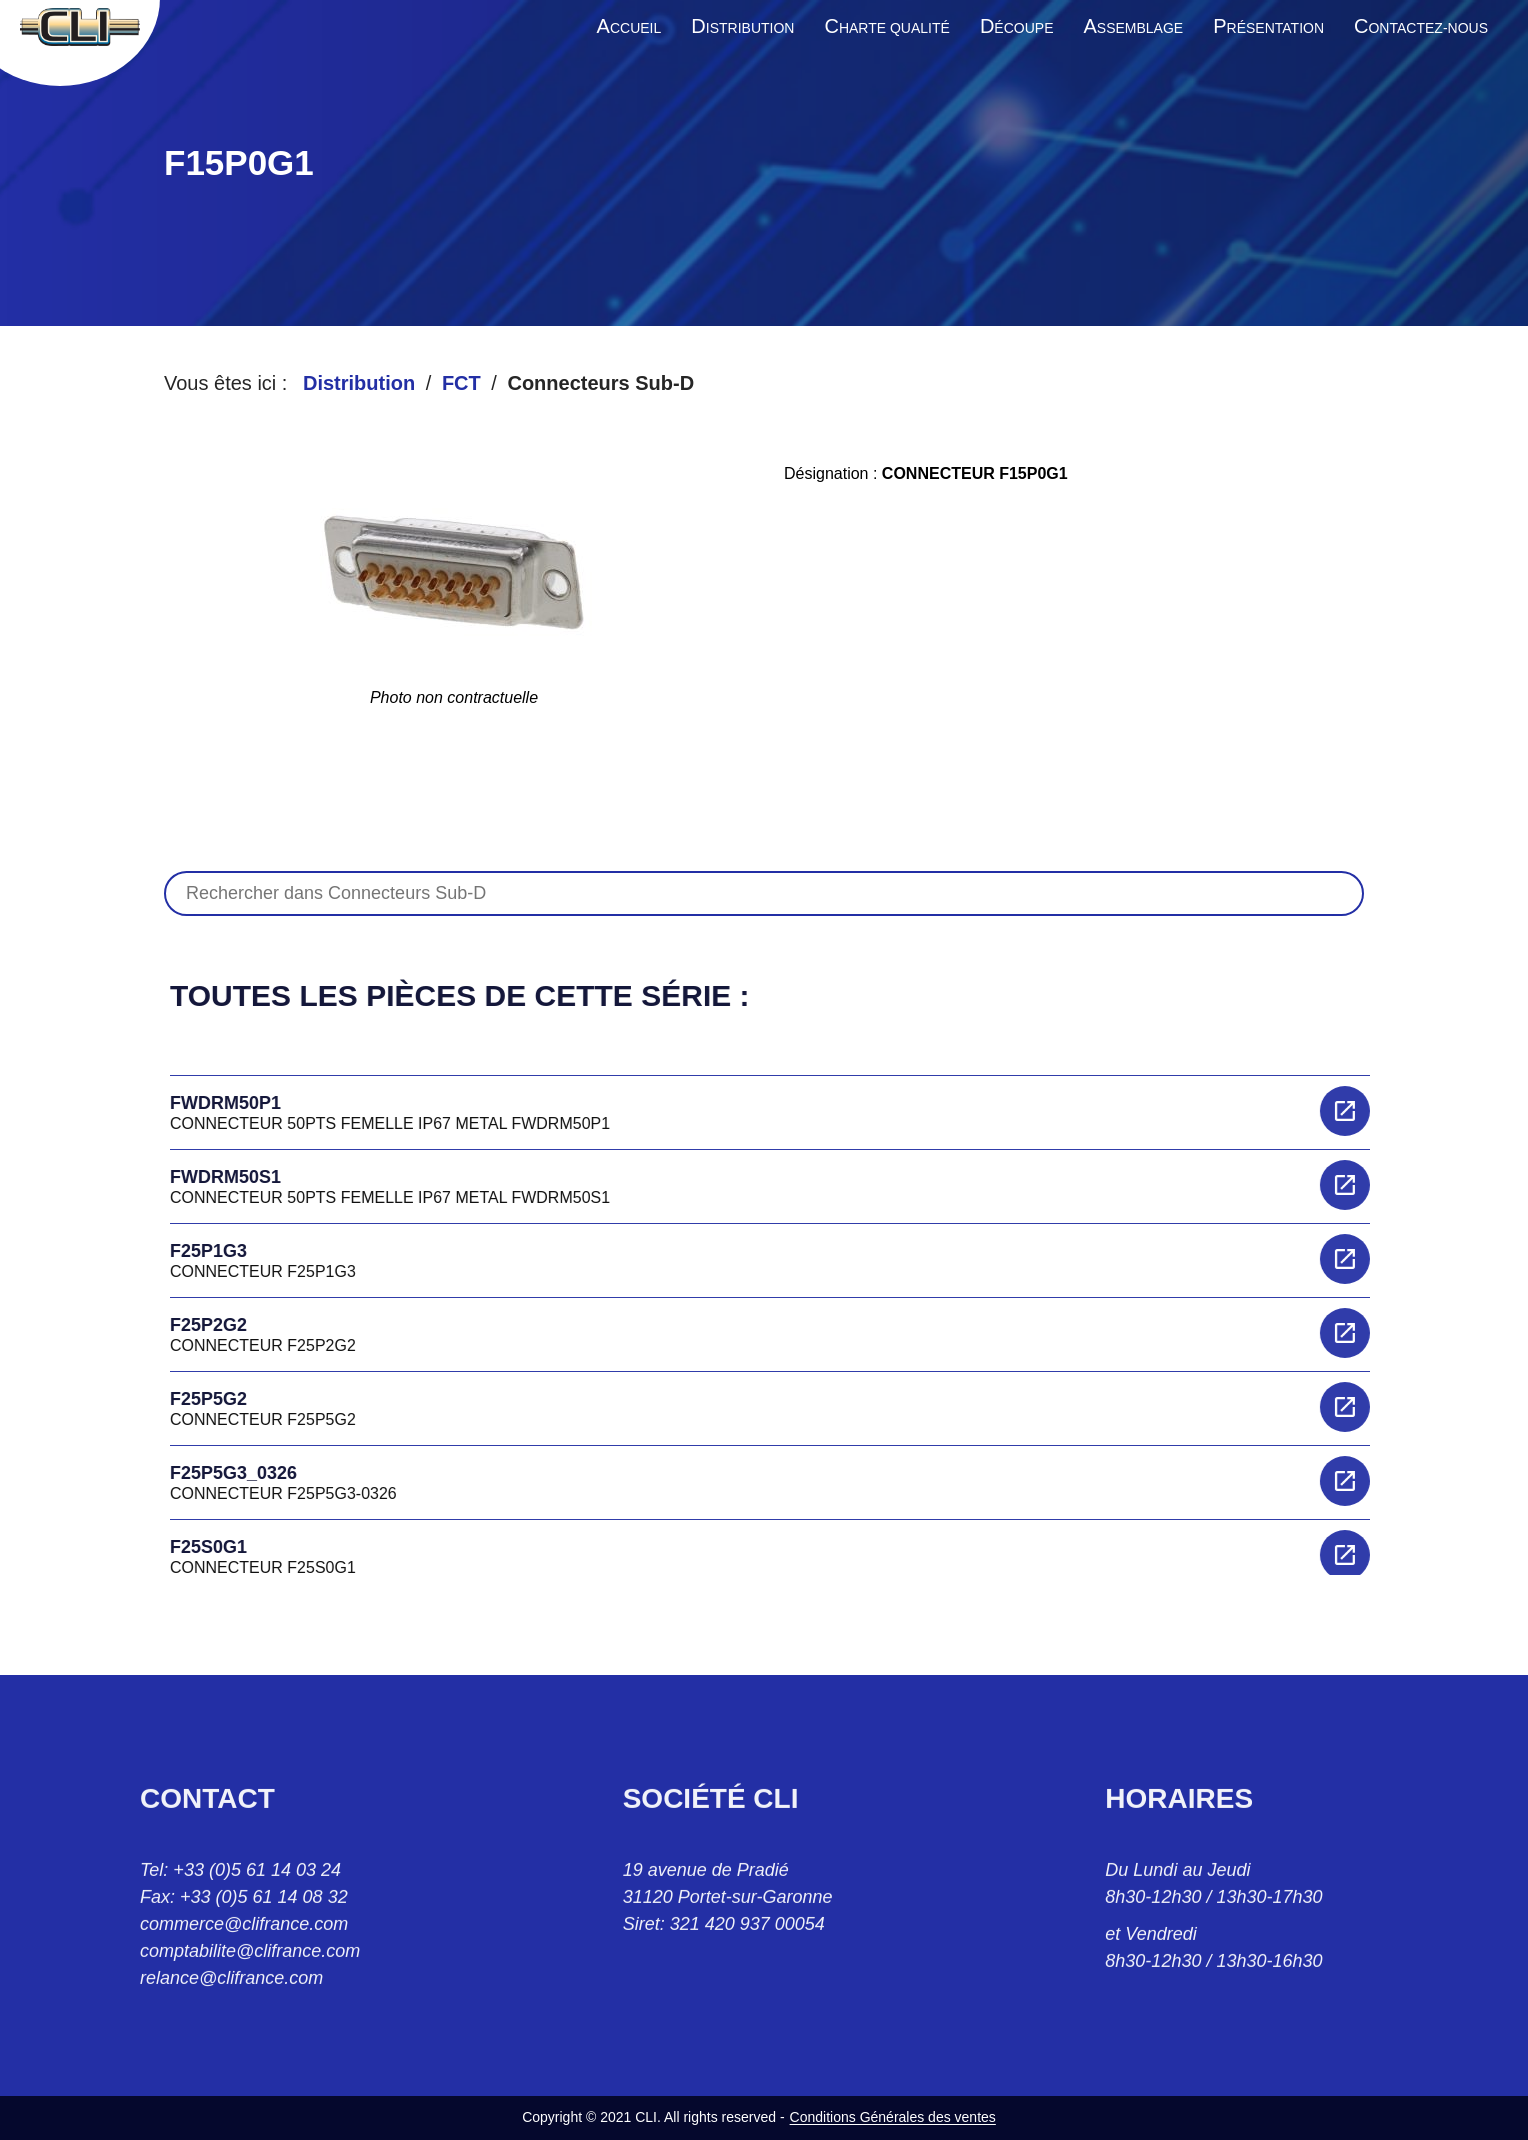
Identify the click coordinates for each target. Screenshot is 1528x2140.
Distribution (359, 383)
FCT (461, 383)
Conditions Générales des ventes (893, 2117)
